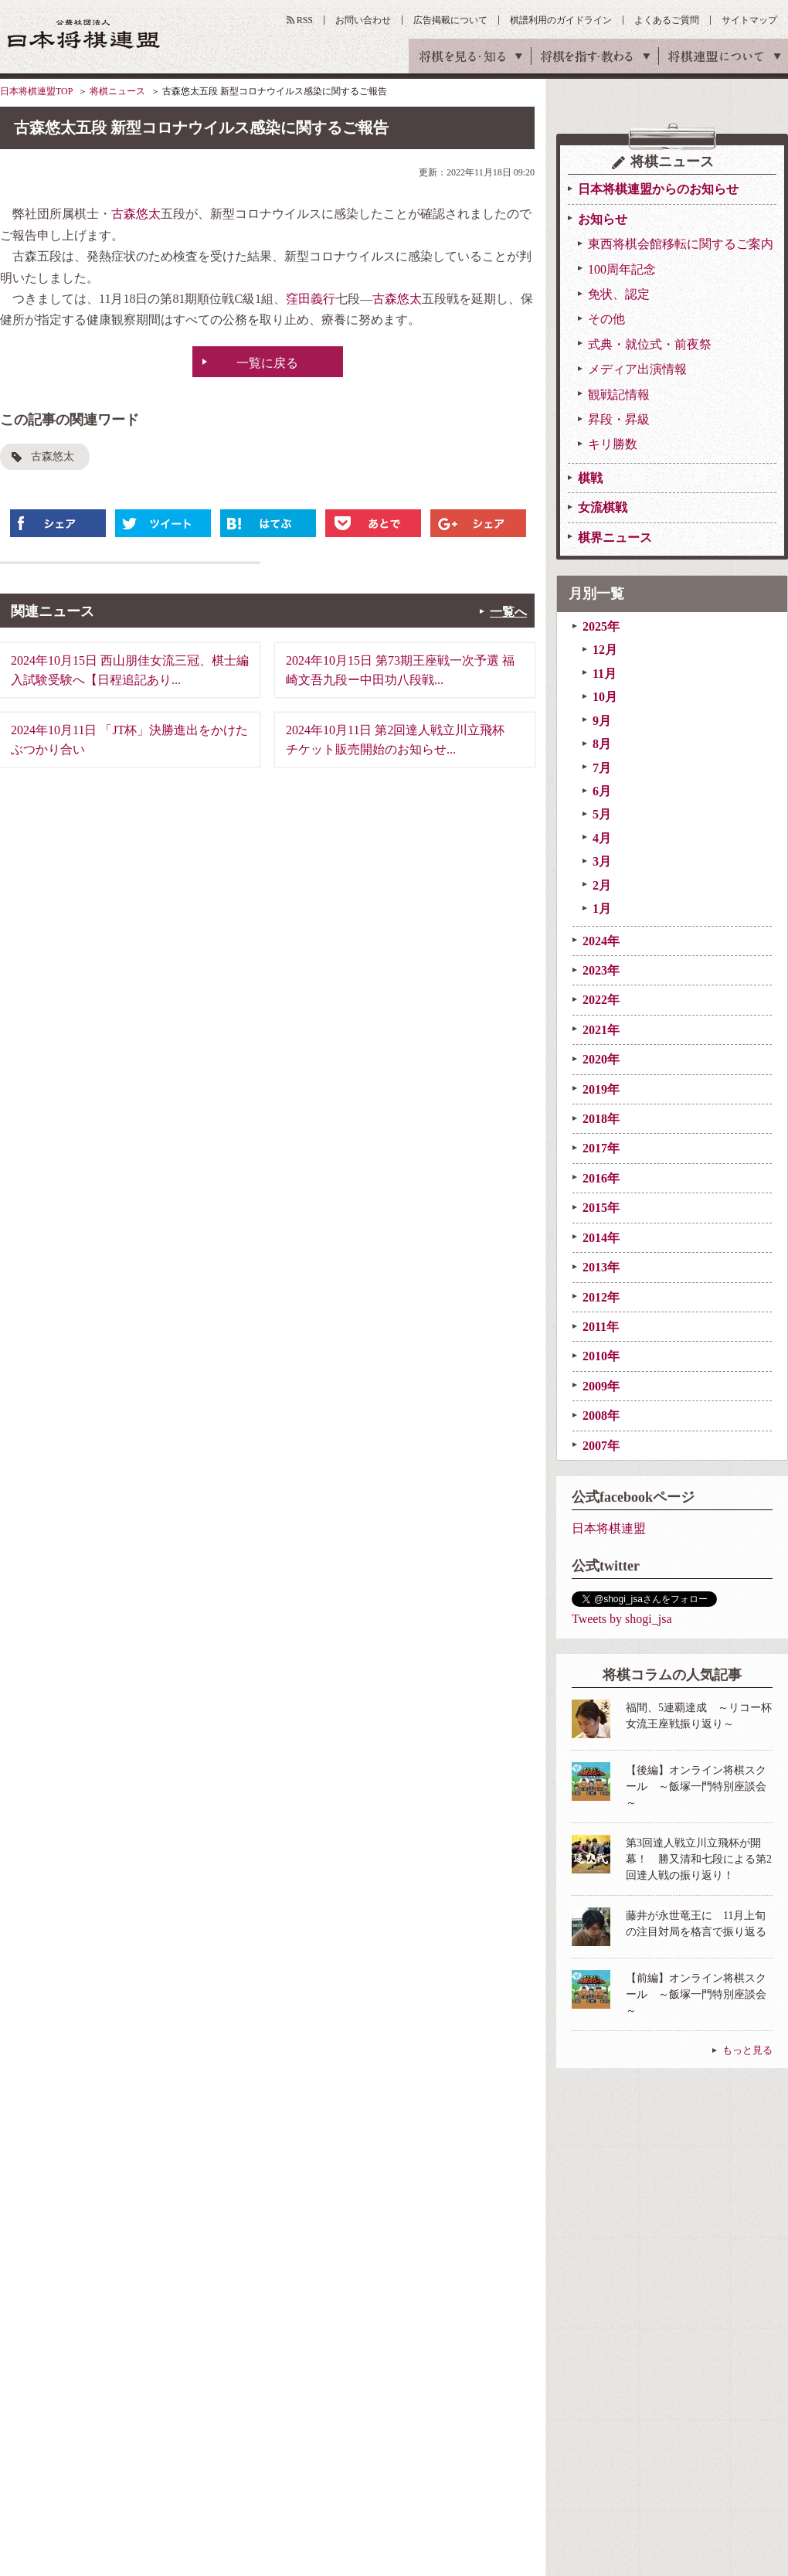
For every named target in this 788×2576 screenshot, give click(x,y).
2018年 (601, 1118)
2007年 (601, 1445)
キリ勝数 (612, 444)
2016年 (601, 1178)
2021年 (601, 1029)
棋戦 (590, 478)
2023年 (601, 970)
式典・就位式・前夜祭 (650, 344)
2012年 (601, 1297)
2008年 (601, 1415)
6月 (602, 791)
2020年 (601, 1059)
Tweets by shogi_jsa (622, 1618)
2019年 (601, 1089)
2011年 (601, 1326)
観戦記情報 (619, 394)
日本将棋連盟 (609, 1528)
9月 (602, 720)
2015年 (601, 1207)
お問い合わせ (363, 20)
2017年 (601, 1148)
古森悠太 (136, 213)
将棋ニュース (117, 91)
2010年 (601, 1356)
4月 (602, 838)
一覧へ (508, 611)
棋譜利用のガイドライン (561, 20)
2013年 (601, 1267)
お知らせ (602, 219)
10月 (605, 696)
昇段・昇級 (619, 419)
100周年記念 (622, 269)
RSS (305, 20)
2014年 (601, 1237)
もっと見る (747, 2050)
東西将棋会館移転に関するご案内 (680, 243)
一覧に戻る (267, 362)
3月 (602, 861)
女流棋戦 (602, 507)
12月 (605, 649)
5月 (602, 814)
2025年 (601, 626)
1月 (602, 908)
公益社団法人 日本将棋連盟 (84, 33)
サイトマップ (749, 20)
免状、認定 (619, 294)
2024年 (601, 941)
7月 (602, 767)
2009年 (601, 1386)
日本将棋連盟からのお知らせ (658, 189)
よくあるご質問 (666, 20)
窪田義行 (310, 298)
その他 (606, 318)
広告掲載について (450, 20)
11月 (604, 673)
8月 (602, 743)
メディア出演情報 (637, 369)
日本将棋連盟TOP (36, 91)
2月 (602, 885)
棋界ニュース (615, 537)
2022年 (601, 999)
